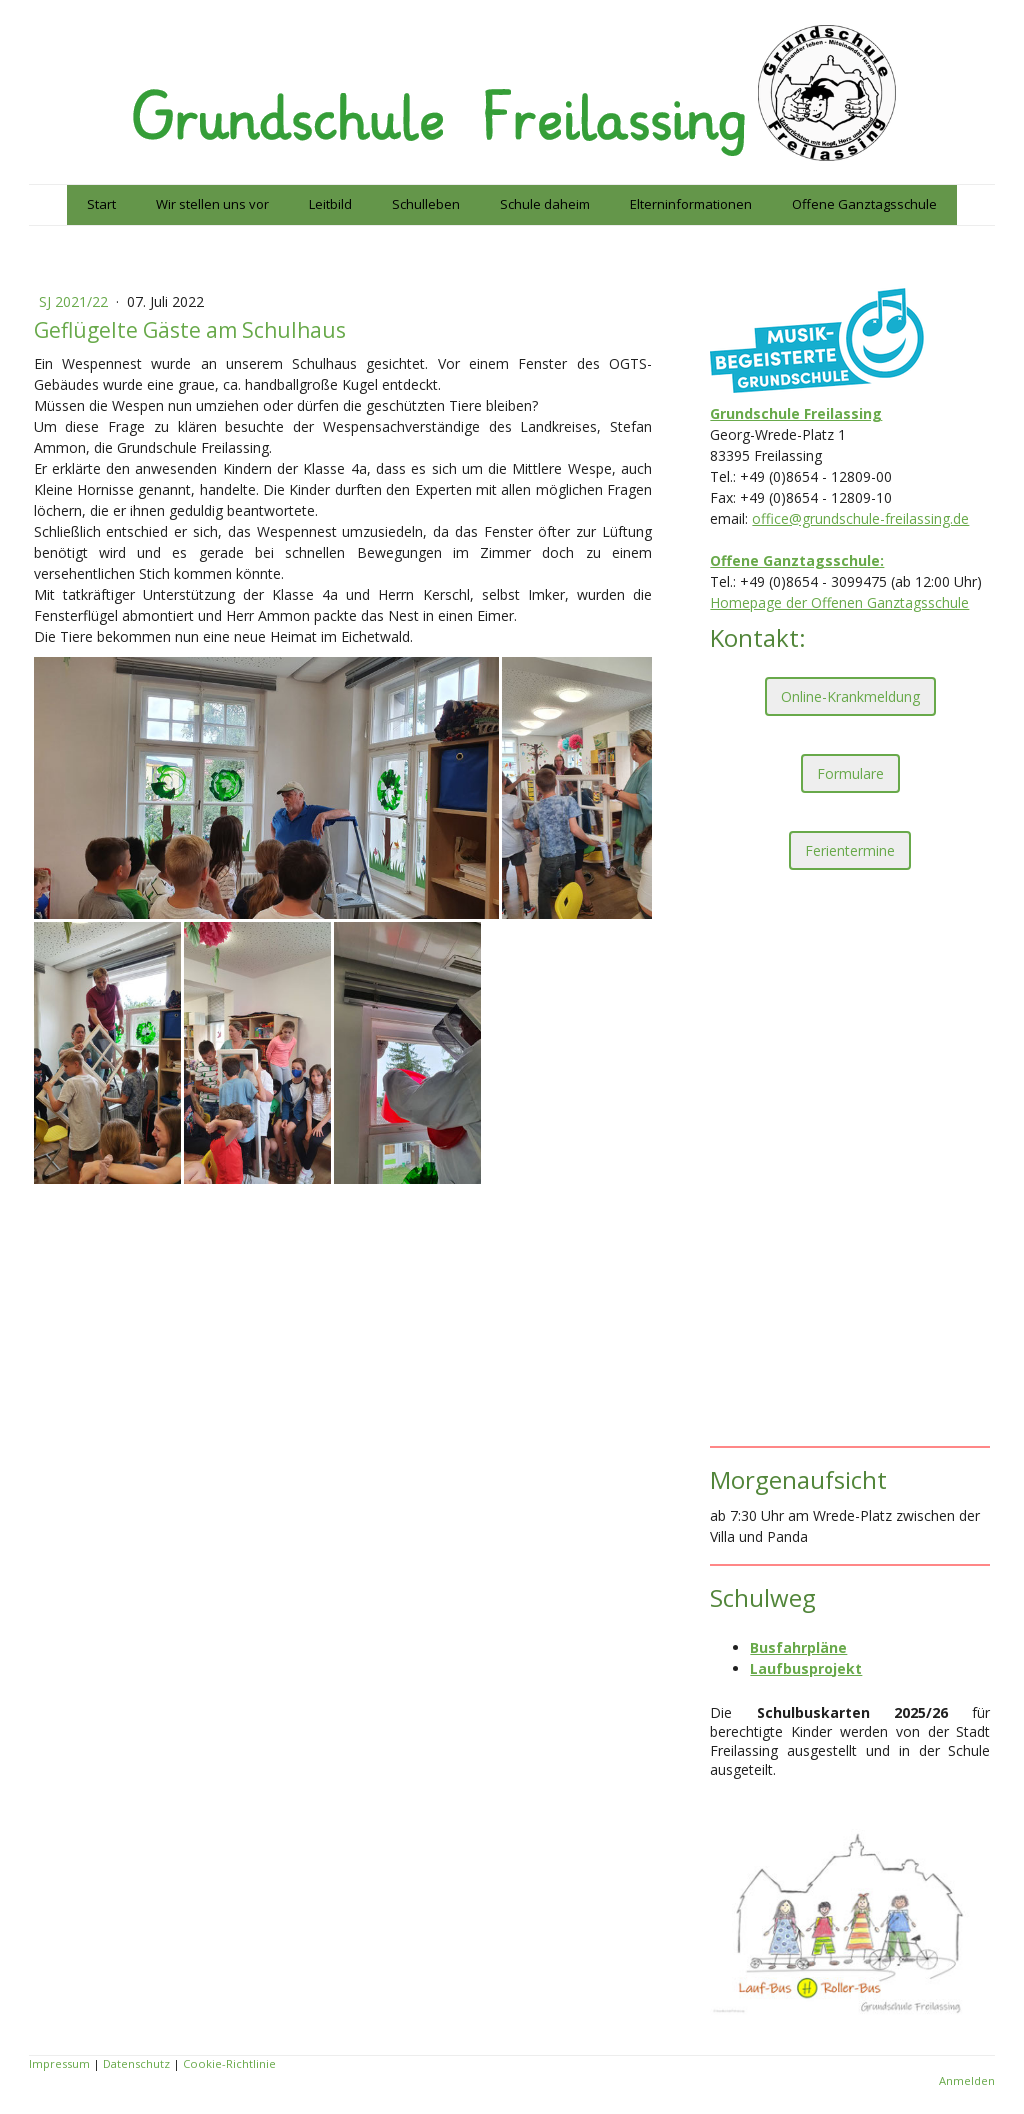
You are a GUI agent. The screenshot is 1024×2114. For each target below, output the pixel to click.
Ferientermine (850, 850)
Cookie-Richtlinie (229, 2063)
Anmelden (967, 2080)
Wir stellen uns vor (212, 204)
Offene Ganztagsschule (864, 204)
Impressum (59, 2063)
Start (101, 204)
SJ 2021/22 (75, 301)
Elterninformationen (691, 204)
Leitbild (330, 204)
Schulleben (426, 204)
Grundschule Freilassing (796, 413)
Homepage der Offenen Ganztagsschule (839, 602)
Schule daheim (545, 204)
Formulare (850, 773)
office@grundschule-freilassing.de (860, 518)
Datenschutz (136, 2063)
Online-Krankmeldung (850, 696)
